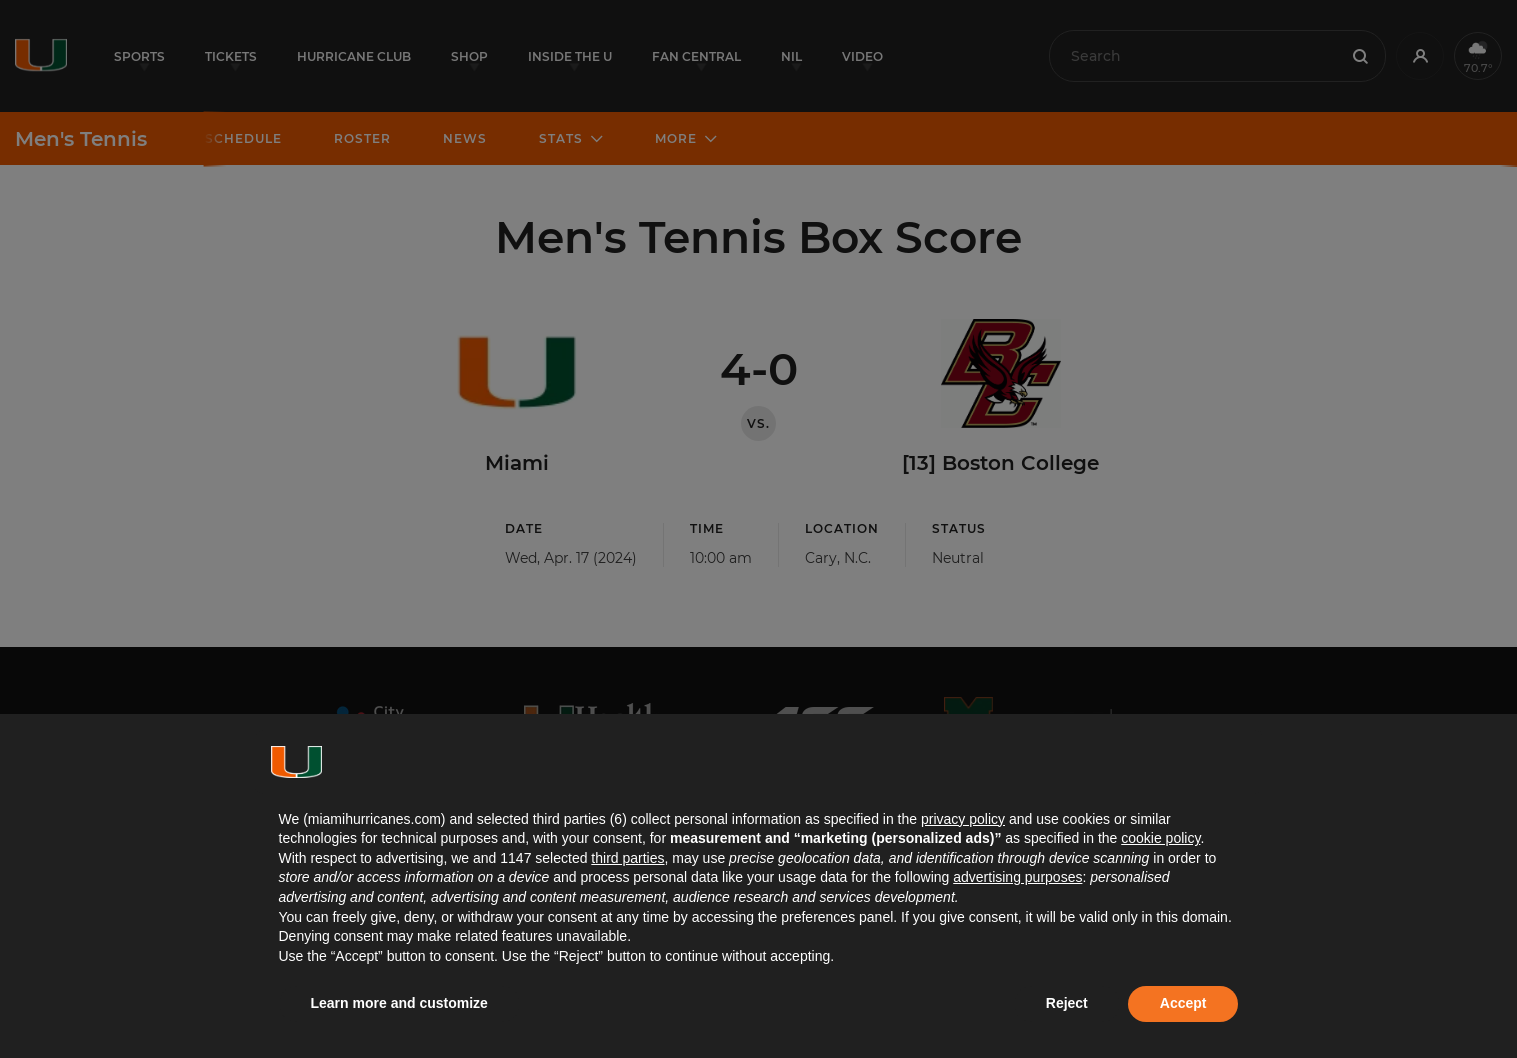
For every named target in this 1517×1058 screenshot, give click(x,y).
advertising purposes (1017, 877)
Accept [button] (1183, 1003)
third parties (627, 858)
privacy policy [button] (963, 819)
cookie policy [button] (1160, 838)
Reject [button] (1067, 1003)
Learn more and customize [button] (399, 1003)
